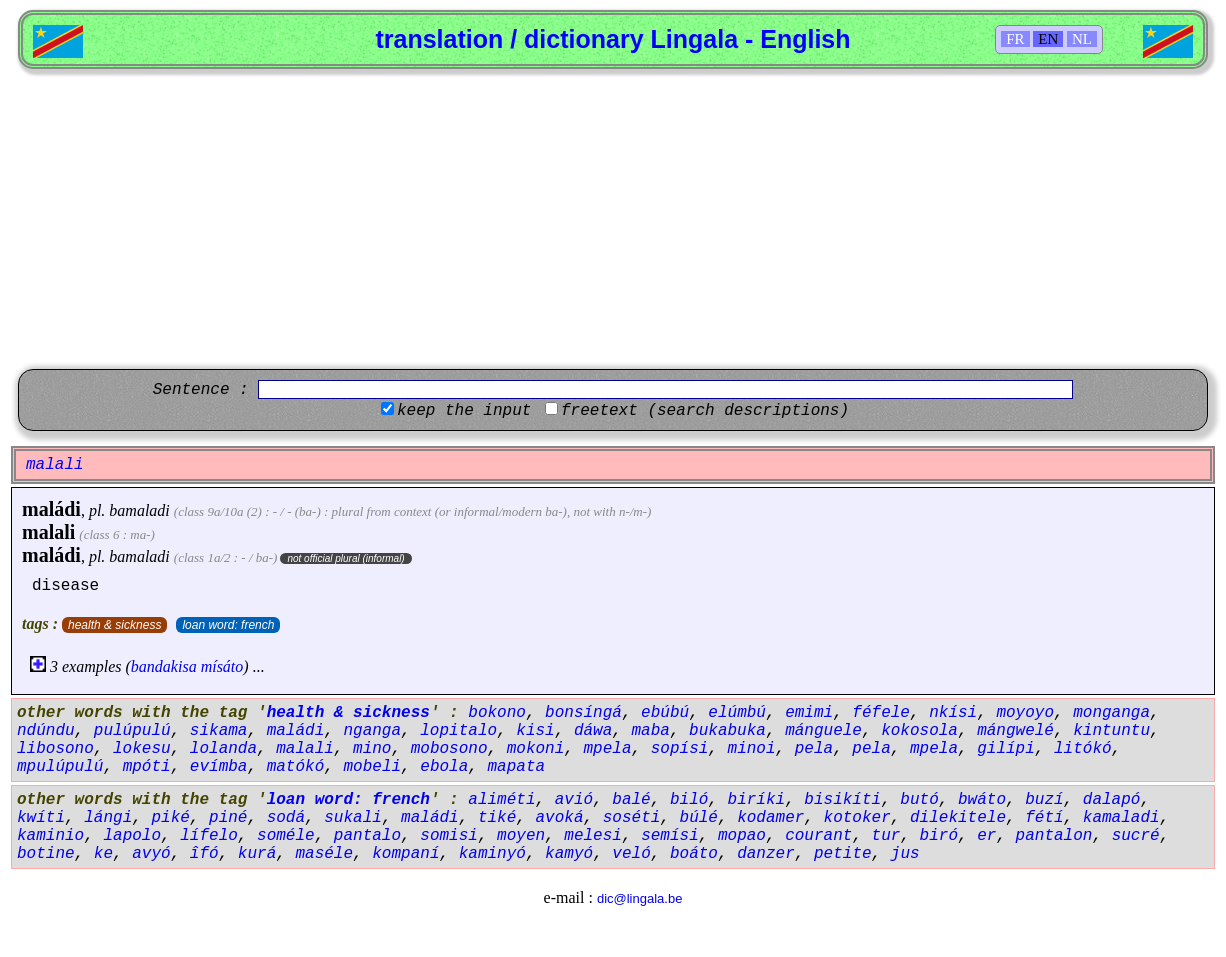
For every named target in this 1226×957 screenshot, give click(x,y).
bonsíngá (583, 713)
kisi (535, 731)
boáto (694, 854)
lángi (108, 818)
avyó (151, 854)
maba (651, 731)
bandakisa (164, 666)
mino (372, 749)
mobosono (449, 749)
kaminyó (492, 854)
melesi (593, 836)
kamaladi (1121, 818)
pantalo (367, 836)
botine (46, 854)
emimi (809, 713)
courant (818, 836)
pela (814, 749)
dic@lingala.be (639, 898)
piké (170, 818)
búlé (699, 818)
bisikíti (842, 800)
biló (689, 800)
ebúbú (665, 713)
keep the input (464, 411)
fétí (1044, 818)
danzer (766, 854)
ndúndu (46, 731)
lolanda (223, 749)
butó (919, 800)
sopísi (680, 749)
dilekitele (958, 818)
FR (1015, 39)
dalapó (1112, 800)
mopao (742, 836)
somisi (449, 836)
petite (843, 854)
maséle (324, 854)
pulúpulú (132, 731)
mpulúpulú (60, 767)
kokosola (919, 731)
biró (939, 836)
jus (905, 854)
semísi (670, 836)
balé (631, 800)
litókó (1083, 749)
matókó (296, 767)
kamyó (569, 854)
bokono (497, 713)
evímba (219, 767)
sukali (353, 818)
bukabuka (727, 731)
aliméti (501, 800)
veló (631, 854)
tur (886, 836)
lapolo (132, 836)
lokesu (142, 749)
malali (48, 532)
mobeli (372, 767)
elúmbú (737, 713)
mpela (608, 749)
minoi (752, 749)
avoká (560, 818)
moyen (521, 836)
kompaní (405, 854)
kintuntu (1111, 731)
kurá (257, 854)
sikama (219, 731)
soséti (632, 818)
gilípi (1006, 749)
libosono (55, 749)
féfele (881, 713)
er (986, 836)
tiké (497, 818)
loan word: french (228, 625)
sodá (286, 818)
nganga (372, 731)
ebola (444, 767)
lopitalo (458, 731)
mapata (517, 767)
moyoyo (1025, 713)
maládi (51, 509)
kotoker (857, 818)
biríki (757, 800)
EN (1048, 39)
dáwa (593, 731)
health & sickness (114, 625)
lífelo (209, 836)
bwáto (982, 800)
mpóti (147, 767)
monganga (1111, 713)
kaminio (50, 836)
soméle (286, 836)
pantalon (1054, 836)
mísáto (222, 666)
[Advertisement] (613, 219)
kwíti (41, 818)
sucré (1136, 836)
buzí (1044, 800)
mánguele (823, 731)
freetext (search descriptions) (705, 411)
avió (574, 800)
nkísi (953, 713)
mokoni (536, 749)
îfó (204, 854)
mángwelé (1015, 731)
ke (103, 854)
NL (1082, 39)
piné (228, 818)
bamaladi (139, 510)
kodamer (770, 818)
